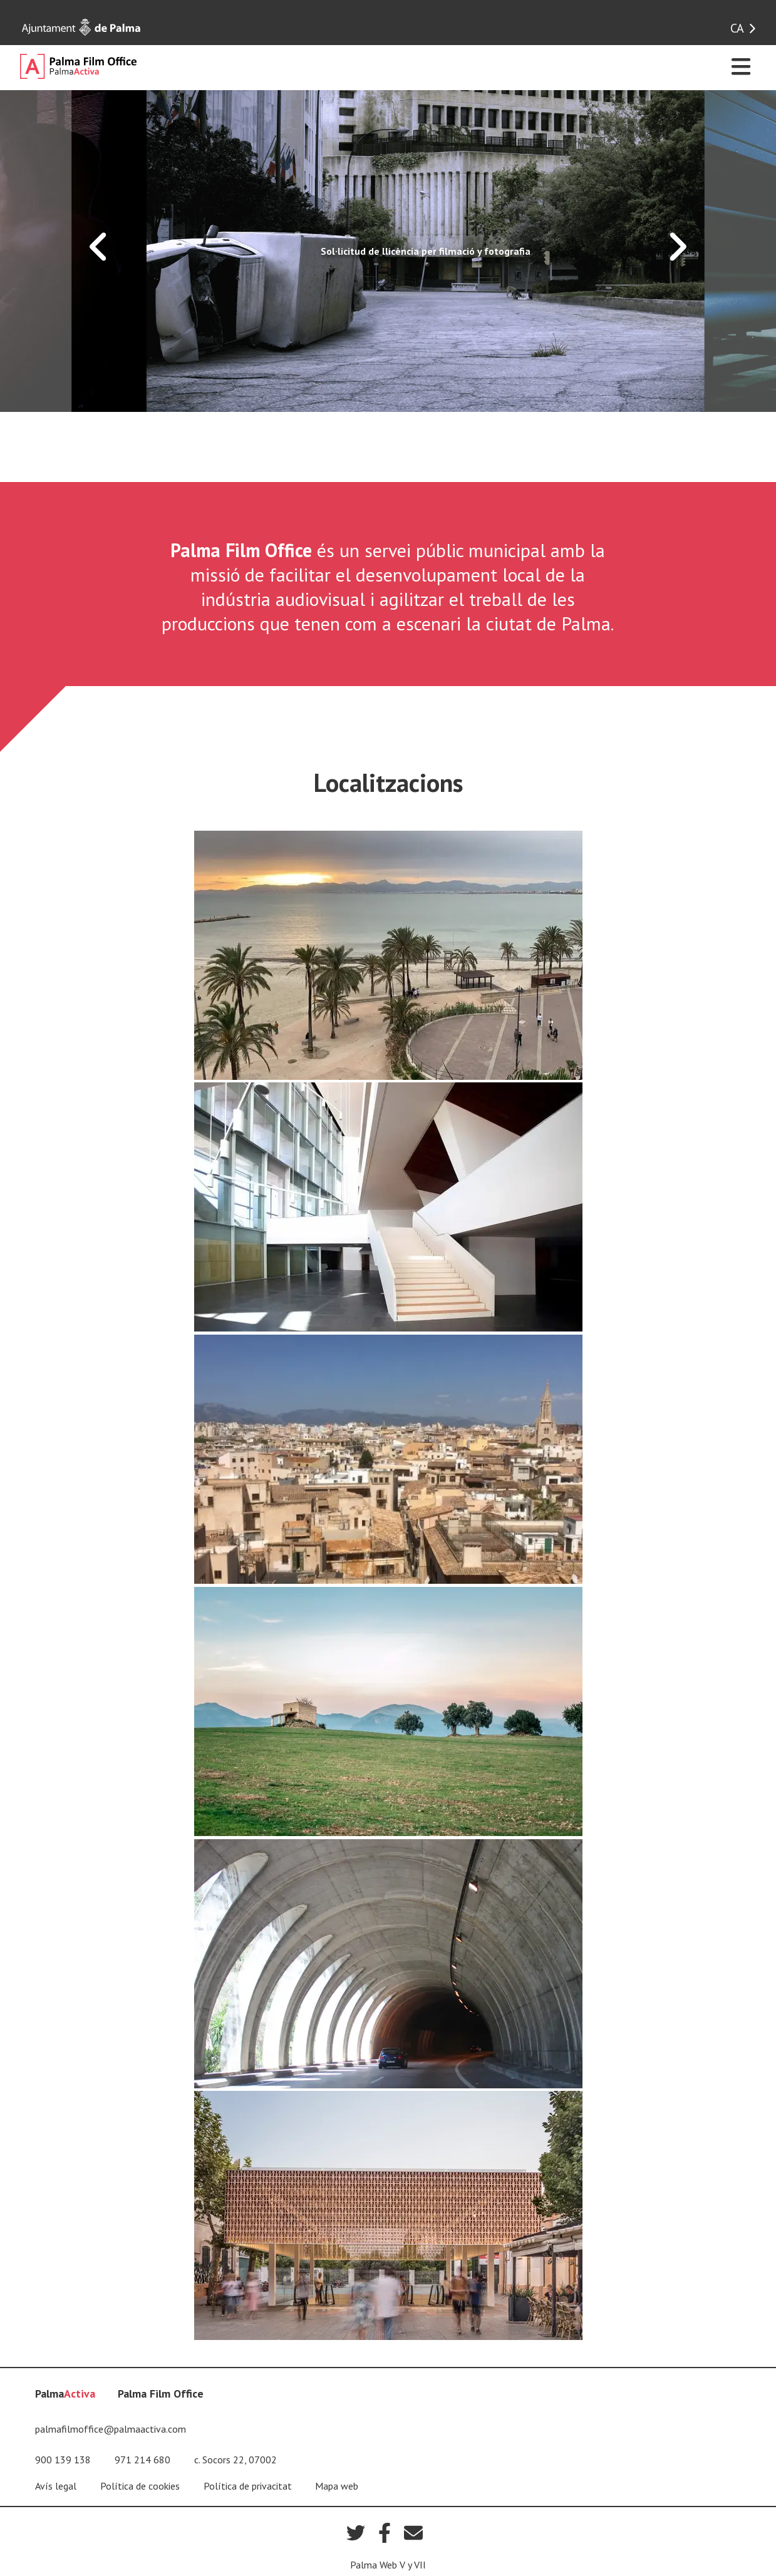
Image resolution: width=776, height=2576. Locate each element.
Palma (65, 2393)
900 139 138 (63, 2459)
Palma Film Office (161, 2393)
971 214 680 (142, 2459)
